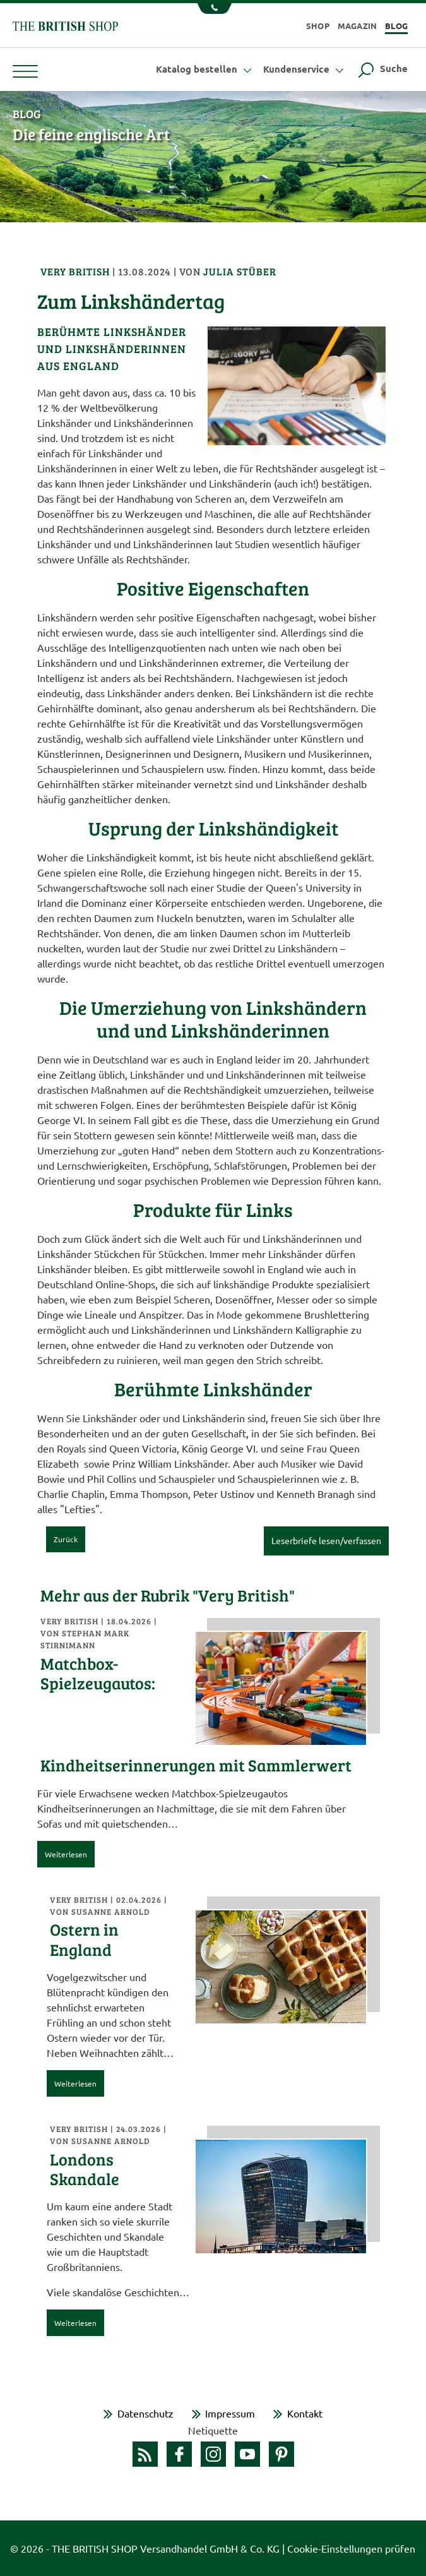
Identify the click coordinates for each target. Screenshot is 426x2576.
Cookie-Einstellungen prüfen (351, 2548)
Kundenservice (305, 69)
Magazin (357, 25)
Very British (76, 271)
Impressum (230, 2413)
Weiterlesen (66, 1854)
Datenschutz (145, 2413)
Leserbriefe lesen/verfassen (326, 1540)
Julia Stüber (239, 271)
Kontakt (304, 2413)
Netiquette (213, 2430)
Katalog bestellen (205, 69)
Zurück (66, 1539)
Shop (317, 25)
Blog (396, 25)
